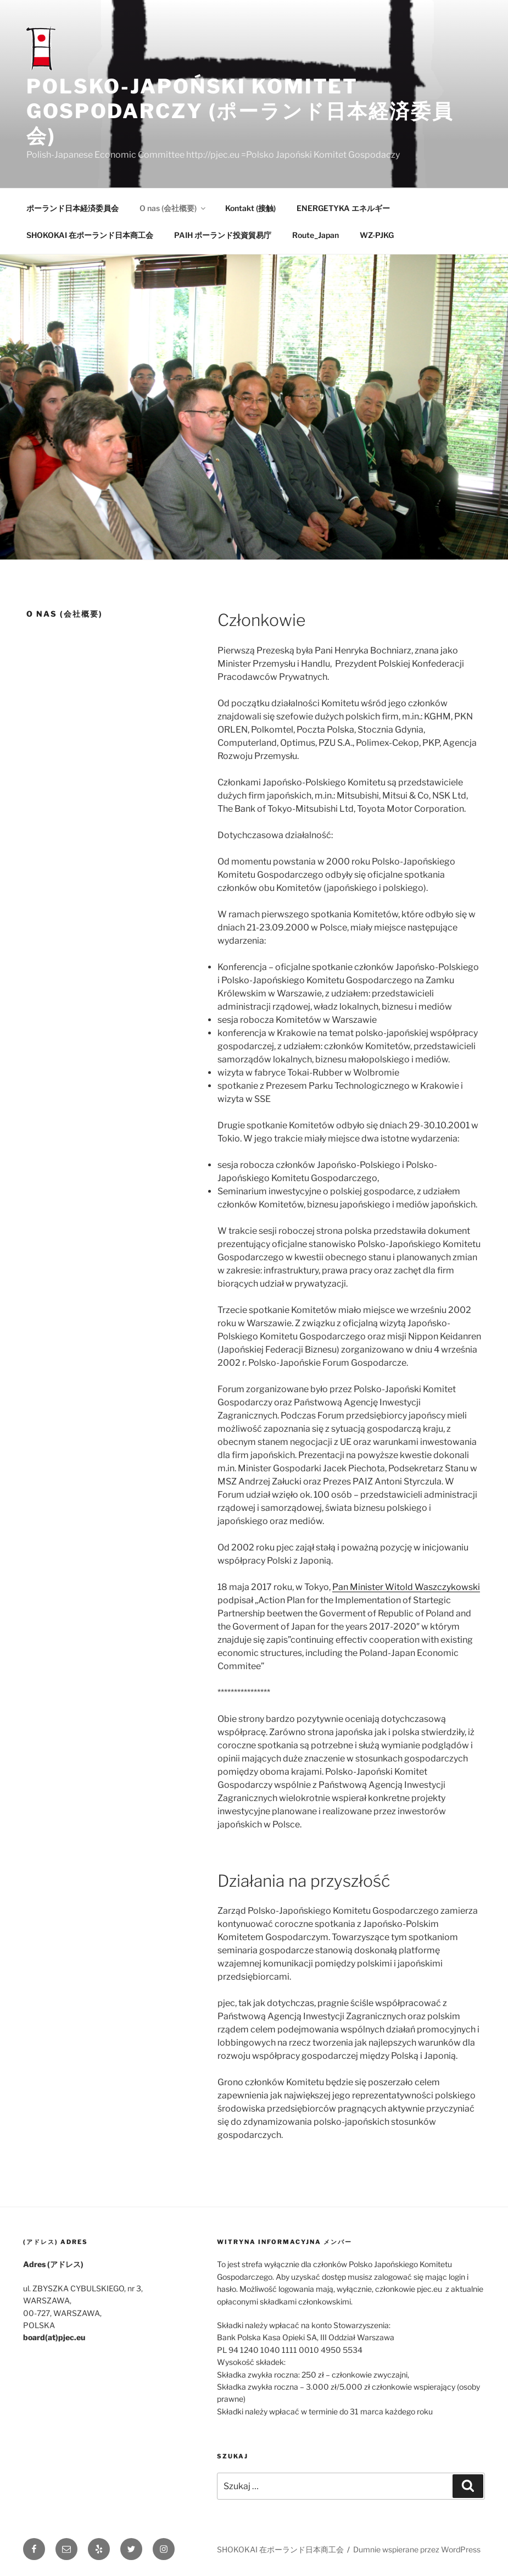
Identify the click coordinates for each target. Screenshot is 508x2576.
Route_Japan (315, 235)
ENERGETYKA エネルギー (343, 208)
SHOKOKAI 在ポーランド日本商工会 (89, 235)
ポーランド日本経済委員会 (72, 208)
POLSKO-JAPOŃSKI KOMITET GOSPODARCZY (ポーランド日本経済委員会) (240, 111)
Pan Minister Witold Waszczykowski (406, 1587)
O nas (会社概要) (173, 208)
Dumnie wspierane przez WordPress (417, 2549)
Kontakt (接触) (250, 208)
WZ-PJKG (377, 235)
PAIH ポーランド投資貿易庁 (222, 235)
